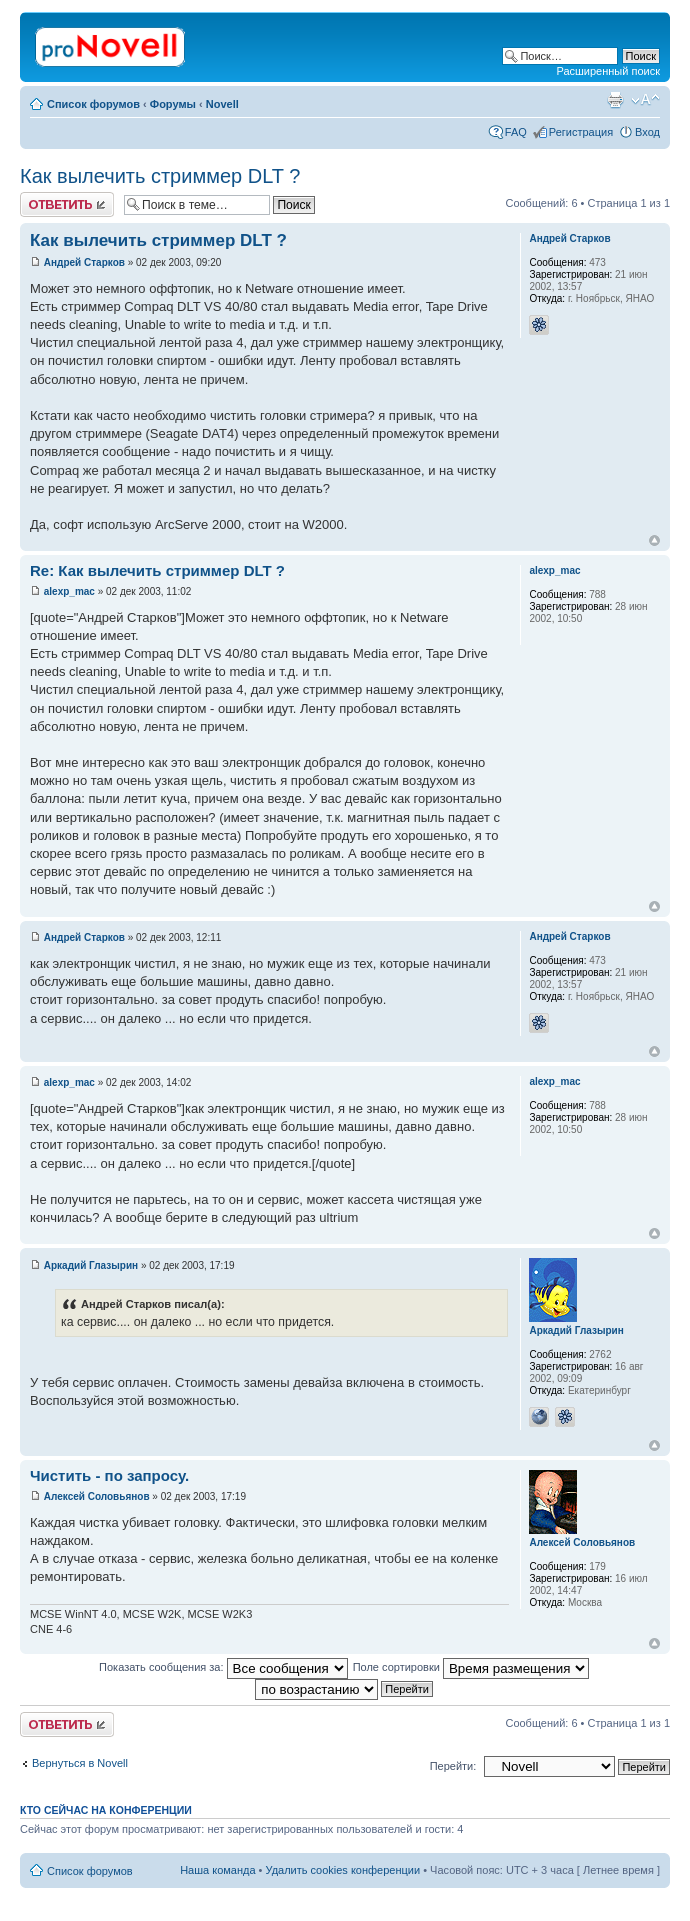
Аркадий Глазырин (91, 1265)
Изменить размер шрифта (645, 100)
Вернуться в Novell (80, 1763)
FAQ (516, 132)
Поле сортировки (471, 1667)
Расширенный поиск (608, 71)
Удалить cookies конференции (343, 1870)
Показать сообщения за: (223, 1667)
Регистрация (581, 132)
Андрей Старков (84, 262)
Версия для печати (615, 100)
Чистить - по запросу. (109, 1475)
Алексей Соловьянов (97, 1496)
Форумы (173, 104)
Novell (222, 104)
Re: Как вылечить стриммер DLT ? (157, 570)
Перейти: (453, 1766)
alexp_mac (69, 591)
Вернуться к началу (654, 540)
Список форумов (93, 104)
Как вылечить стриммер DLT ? (160, 176)
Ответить (67, 204)
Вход (647, 132)
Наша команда (217, 1870)
